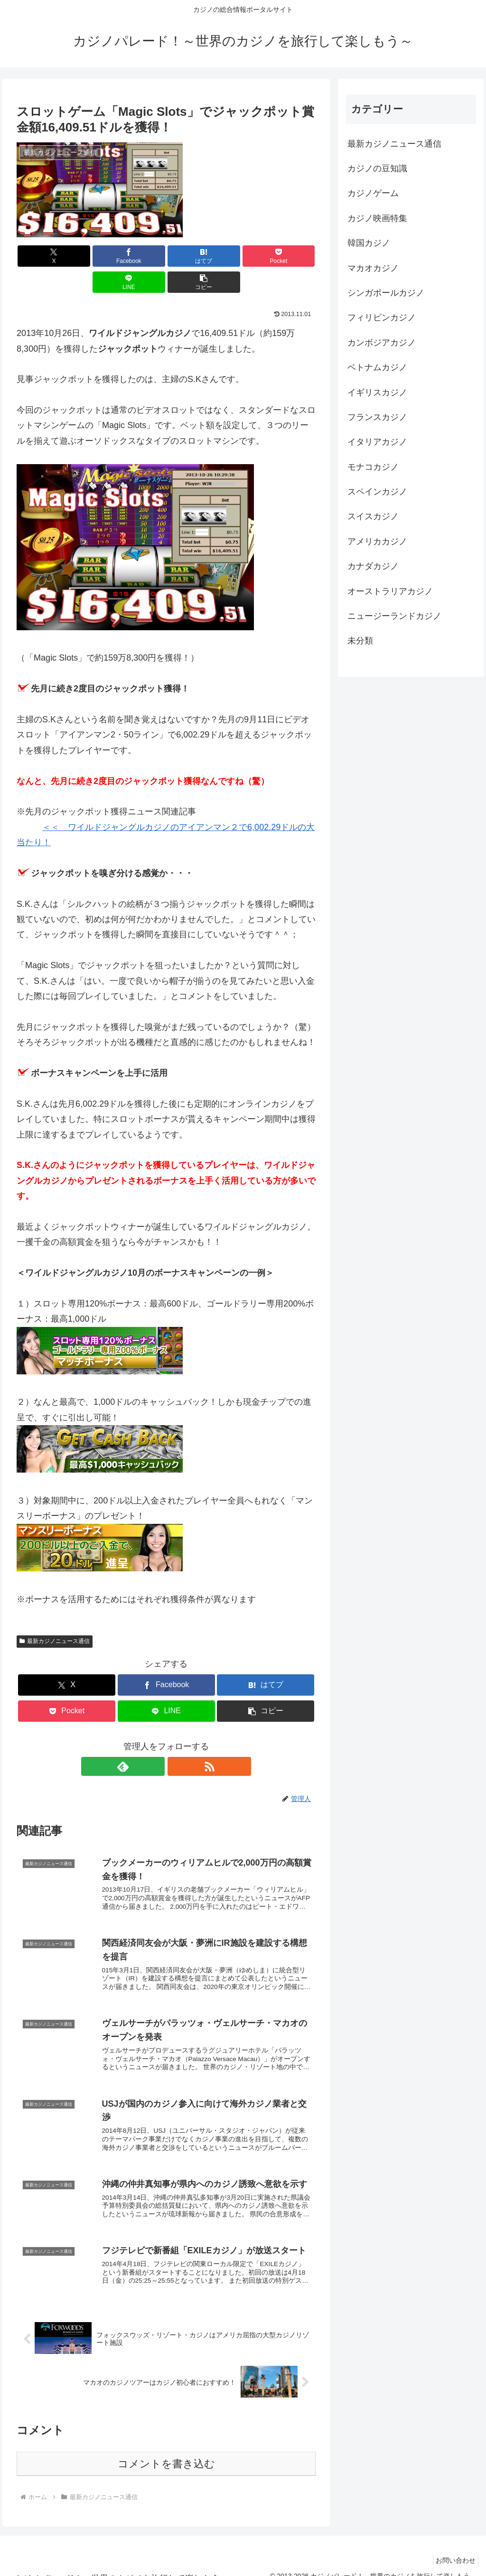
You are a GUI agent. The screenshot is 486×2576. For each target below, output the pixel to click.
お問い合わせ (453, 2546)
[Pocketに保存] (191, 256)
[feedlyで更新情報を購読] (155, 1740)
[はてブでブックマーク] (141, 256)
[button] (292, 256)
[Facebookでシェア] (91, 256)
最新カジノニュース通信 (54, 1615)
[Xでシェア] (41, 256)
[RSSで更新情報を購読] (177, 1740)
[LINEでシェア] (242, 256)
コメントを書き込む (166, 2450)
